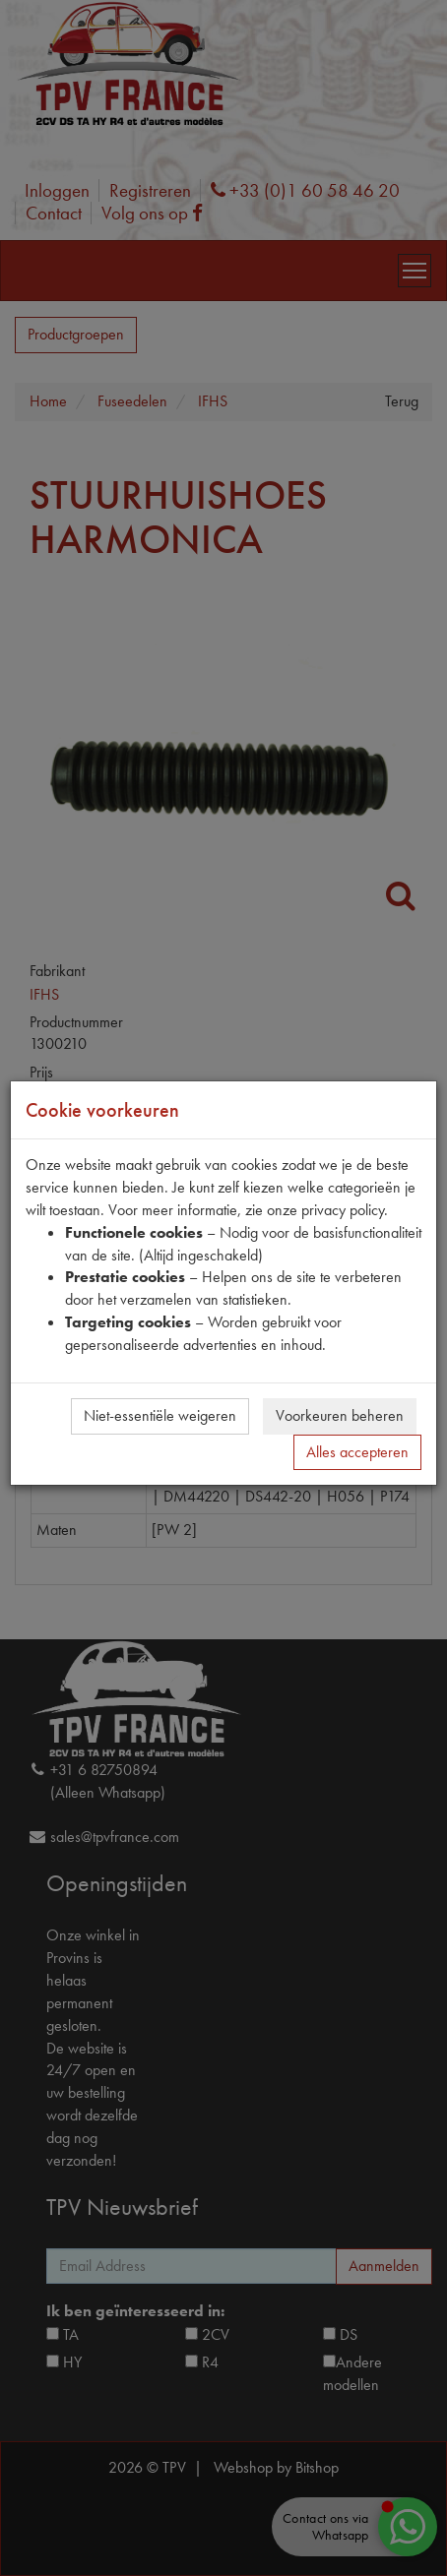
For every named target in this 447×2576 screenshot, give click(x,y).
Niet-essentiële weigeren (160, 1415)
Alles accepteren (357, 1451)
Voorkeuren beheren (340, 1415)
